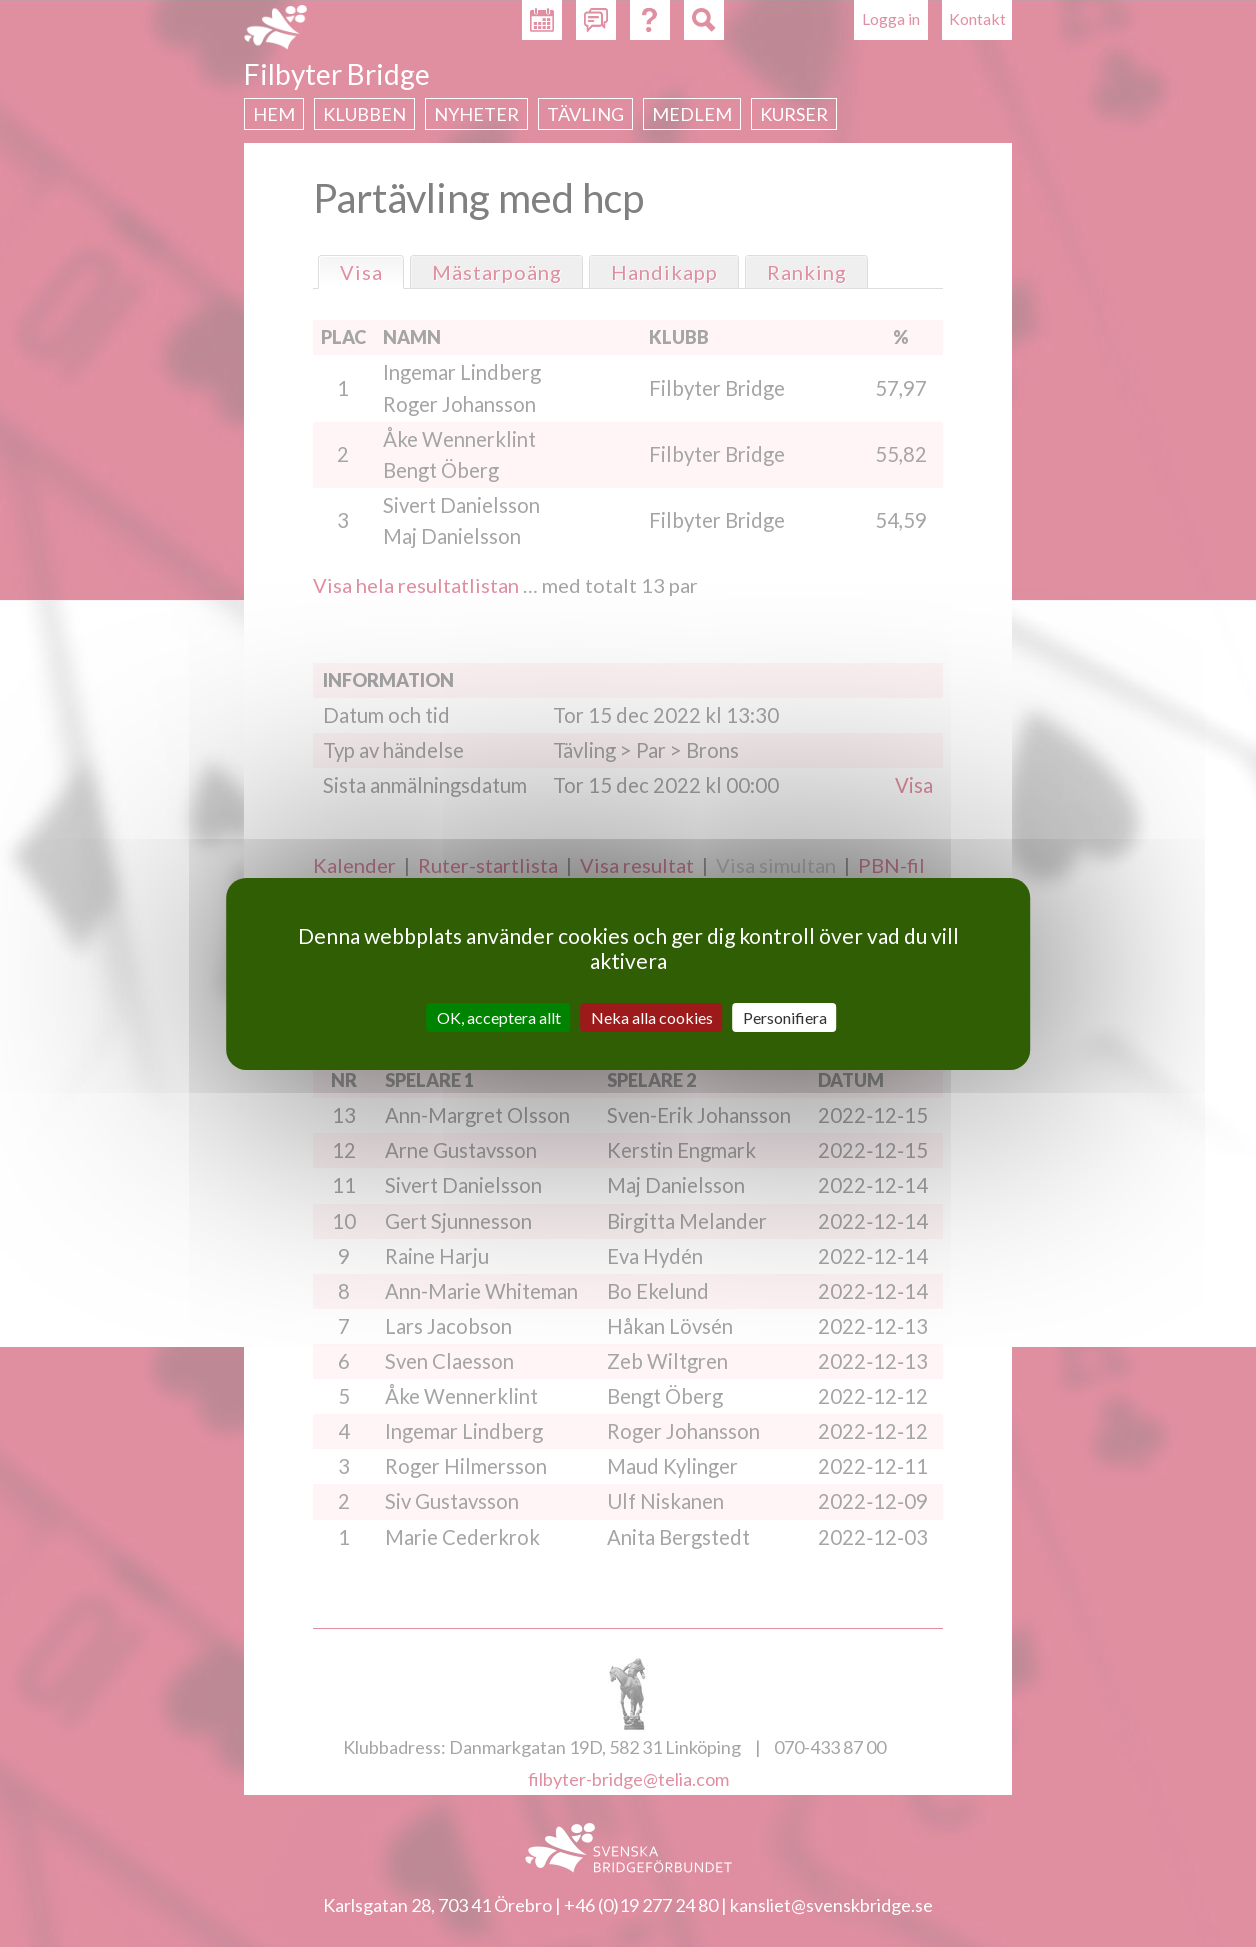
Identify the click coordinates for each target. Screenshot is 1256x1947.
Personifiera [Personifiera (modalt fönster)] (785, 1016)
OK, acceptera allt (499, 1016)
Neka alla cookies (652, 1016)
